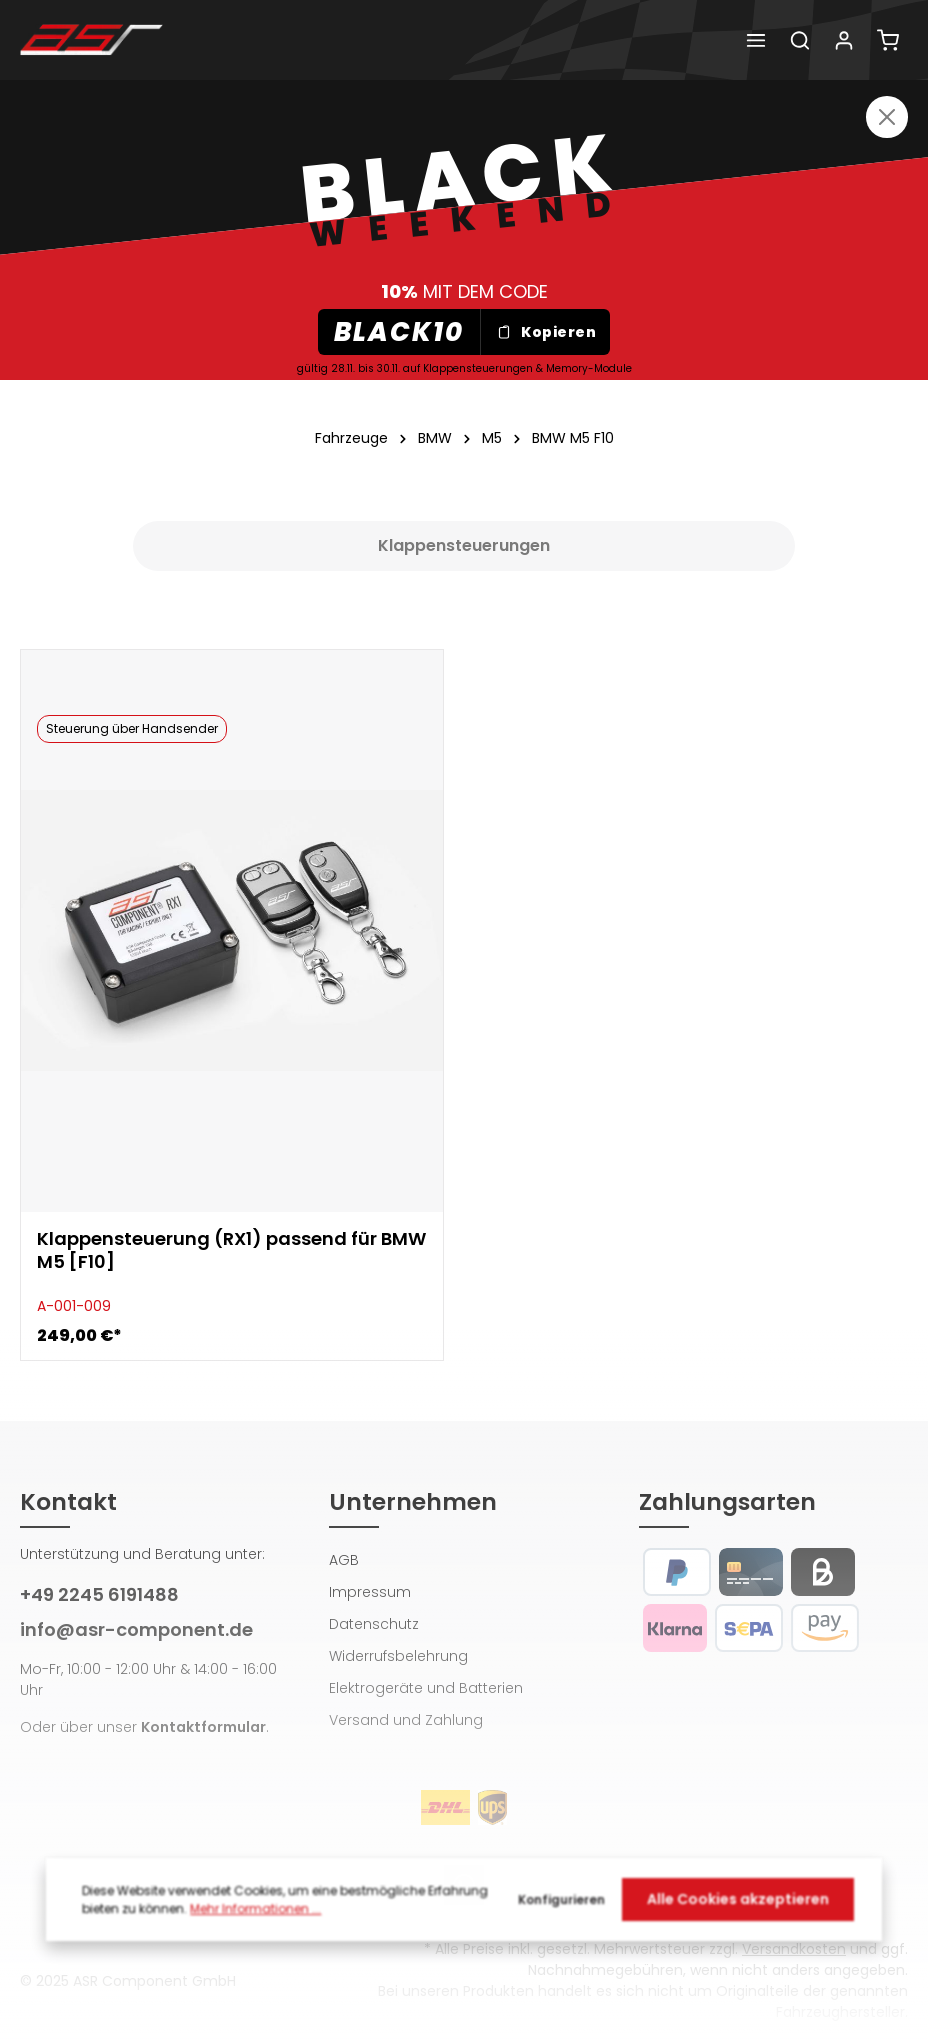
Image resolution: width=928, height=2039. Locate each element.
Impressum (370, 1592)
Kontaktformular (203, 1727)
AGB (344, 1560)
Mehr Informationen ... (255, 1914)
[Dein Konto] (844, 40)
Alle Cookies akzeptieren (738, 1905)
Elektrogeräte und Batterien (426, 1688)
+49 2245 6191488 (99, 1594)
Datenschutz (374, 1624)
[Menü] (756, 40)
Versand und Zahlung (406, 1720)
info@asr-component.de (136, 1629)
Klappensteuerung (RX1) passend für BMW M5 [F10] (231, 1251)
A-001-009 (74, 1306)
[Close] (887, 117)
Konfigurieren (561, 1905)
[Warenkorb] (888, 40)
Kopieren (545, 332)
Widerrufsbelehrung (398, 1656)
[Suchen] (800, 40)
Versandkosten (794, 1949)
